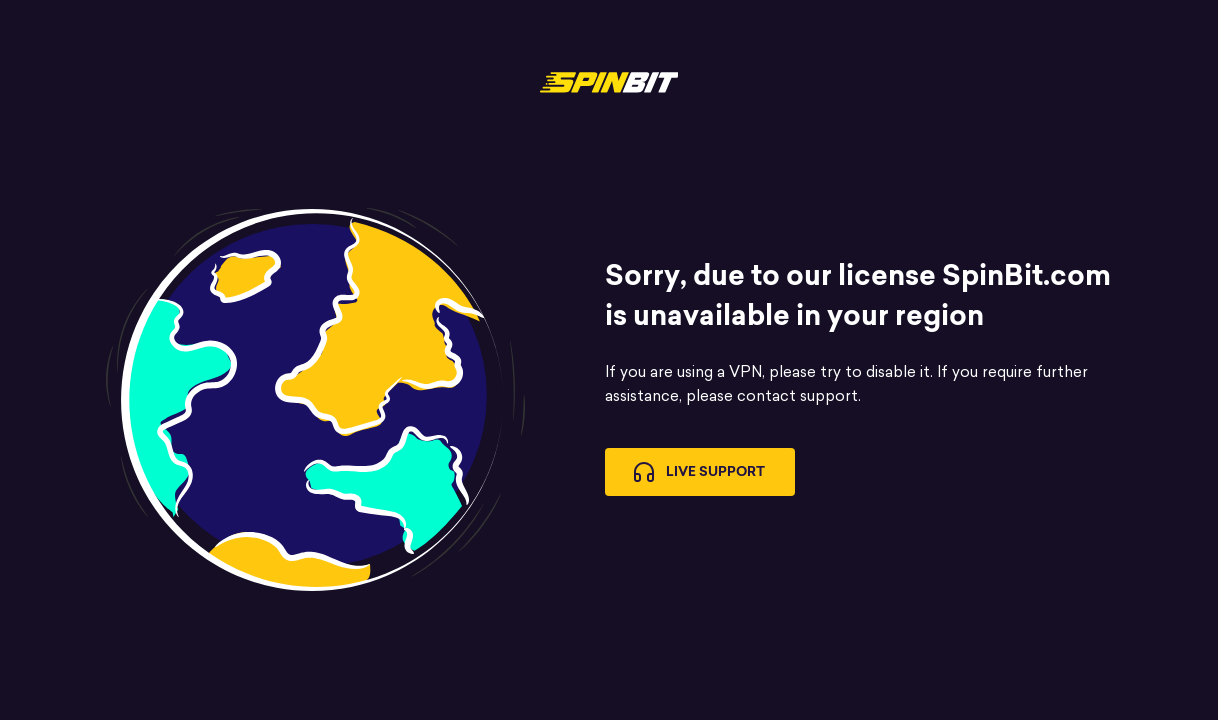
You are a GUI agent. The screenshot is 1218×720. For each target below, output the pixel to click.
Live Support (699, 472)
